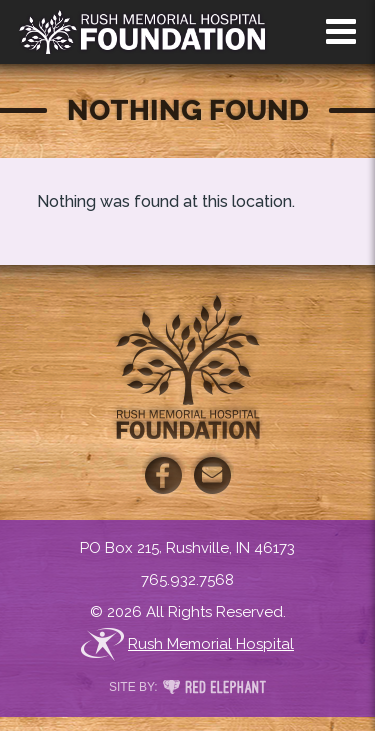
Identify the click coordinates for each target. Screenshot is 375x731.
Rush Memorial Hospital (187, 644)
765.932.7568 (187, 580)
